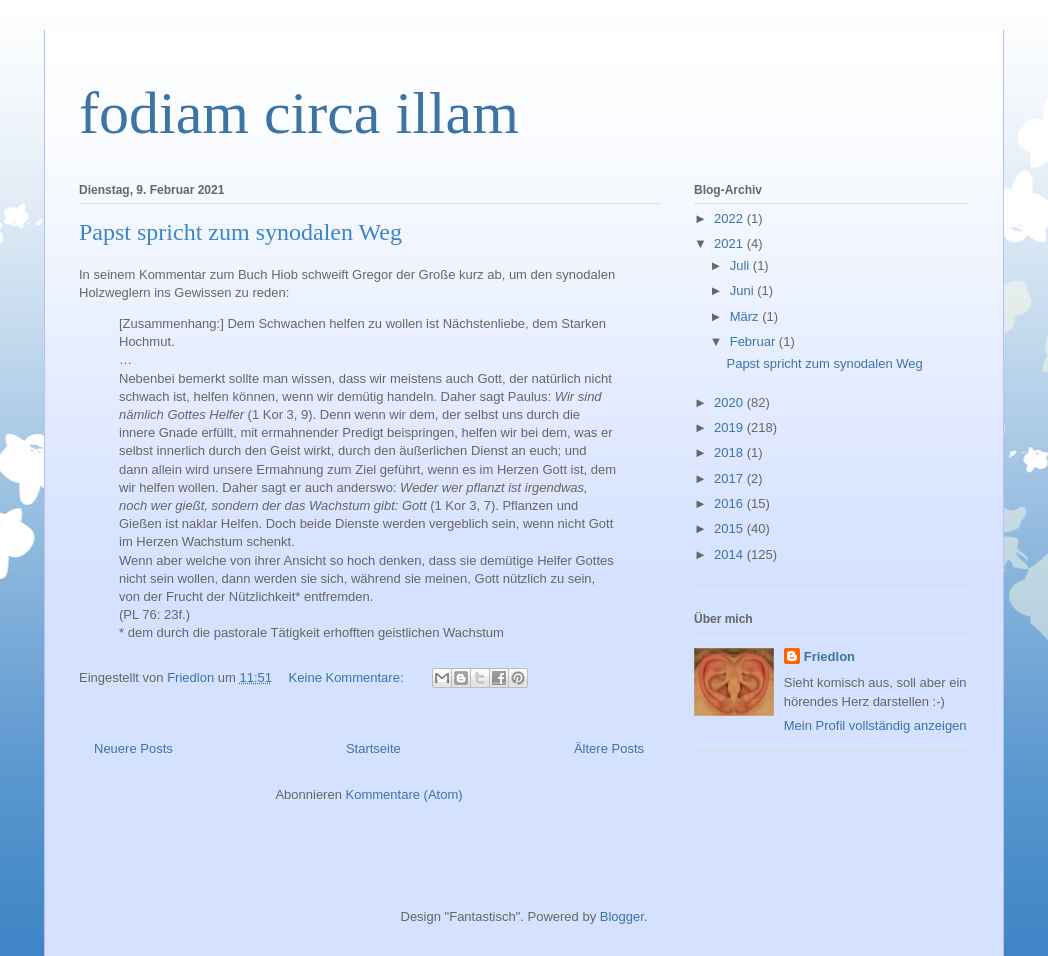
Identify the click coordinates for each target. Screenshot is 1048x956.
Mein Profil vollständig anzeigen (875, 725)
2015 (730, 528)
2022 (730, 218)
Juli (741, 265)
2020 (730, 402)
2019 (730, 427)
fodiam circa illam (299, 113)
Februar (754, 341)
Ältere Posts (609, 748)
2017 (730, 478)
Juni (743, 290)
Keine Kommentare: (348, 677)
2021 (730, 243)
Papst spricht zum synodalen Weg (240, 232)
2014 (730, 554)
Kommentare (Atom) (404, 794)
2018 (730, 452)
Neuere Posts (133, 748)
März (746, 316)
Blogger (622, 916)
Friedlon (829, 656)
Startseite (373, 748)
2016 (730, 503)
